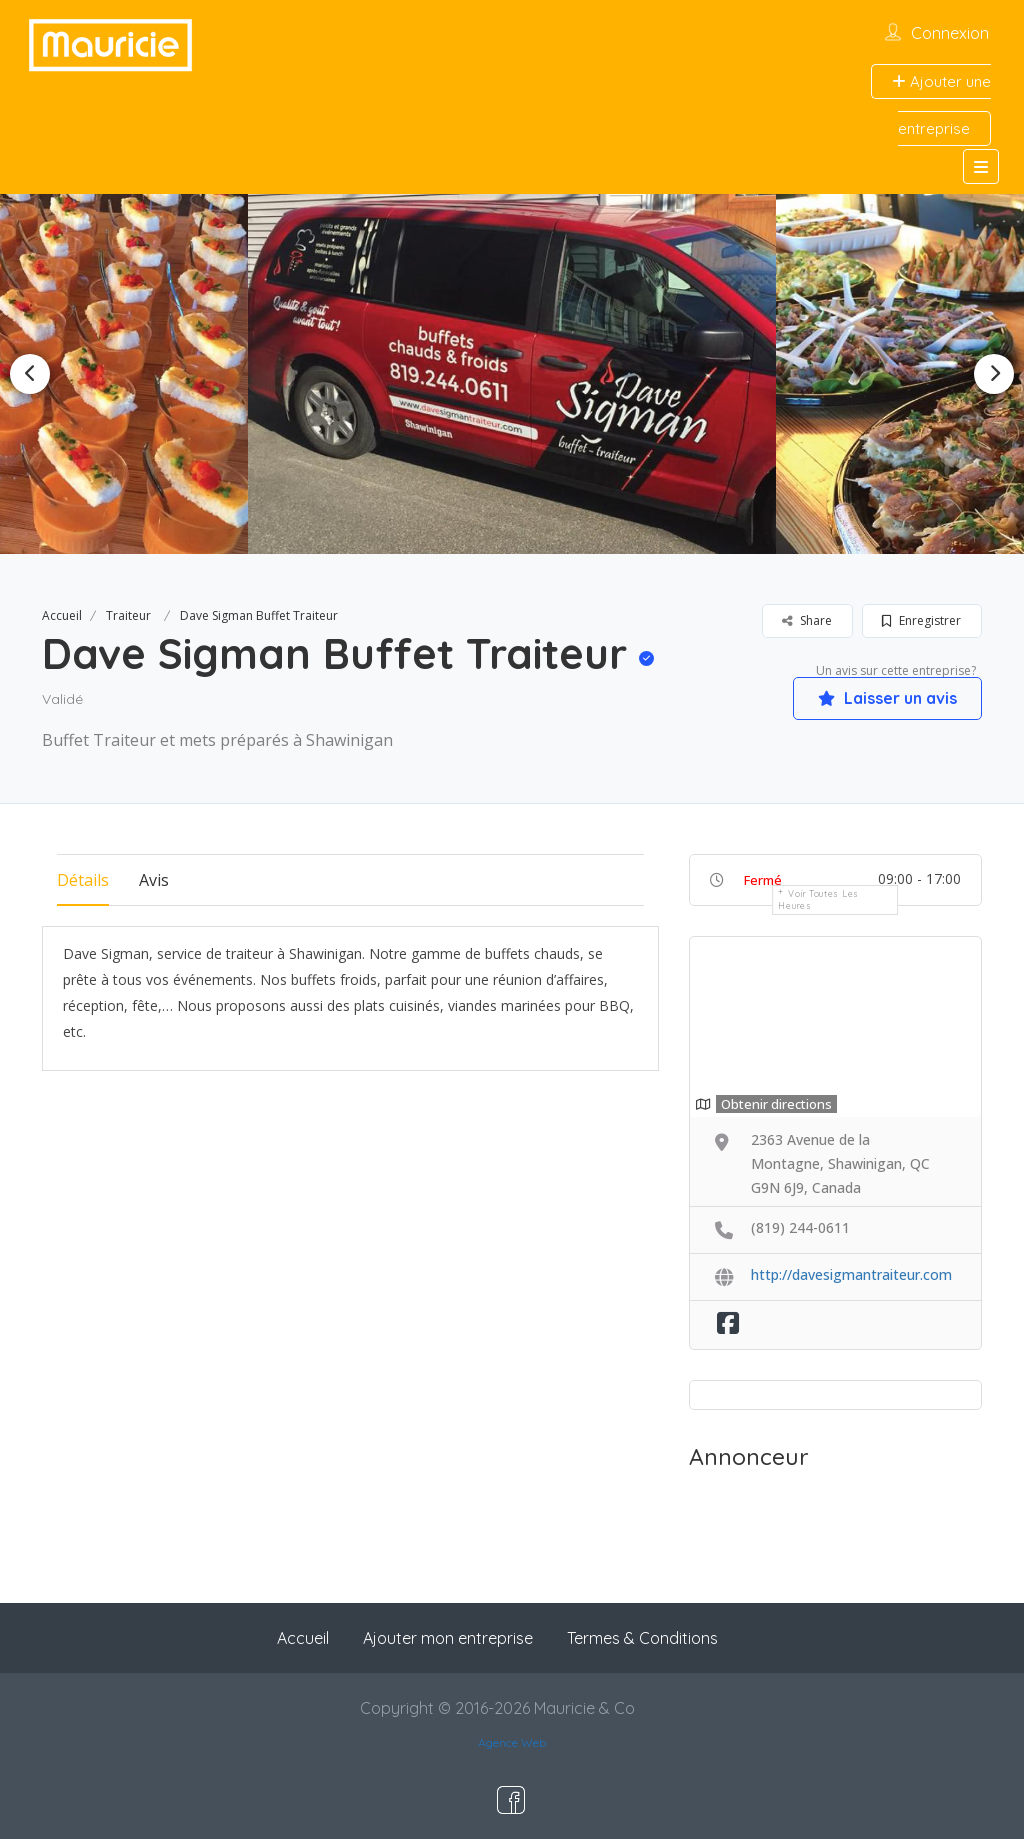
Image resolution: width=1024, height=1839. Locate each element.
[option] (512, 374)
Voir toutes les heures (818, 899)
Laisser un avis (887, 698)
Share (807, 620)
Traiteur (128, 615)
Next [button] (994, 374)
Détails (83, 880)
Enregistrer (921, 620)
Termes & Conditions (642, 1638)
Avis (154, 880)
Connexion (950, 33)
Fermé (763, 880)
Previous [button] (30, 374)
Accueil (62, 615)
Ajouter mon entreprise (448, 1638)
